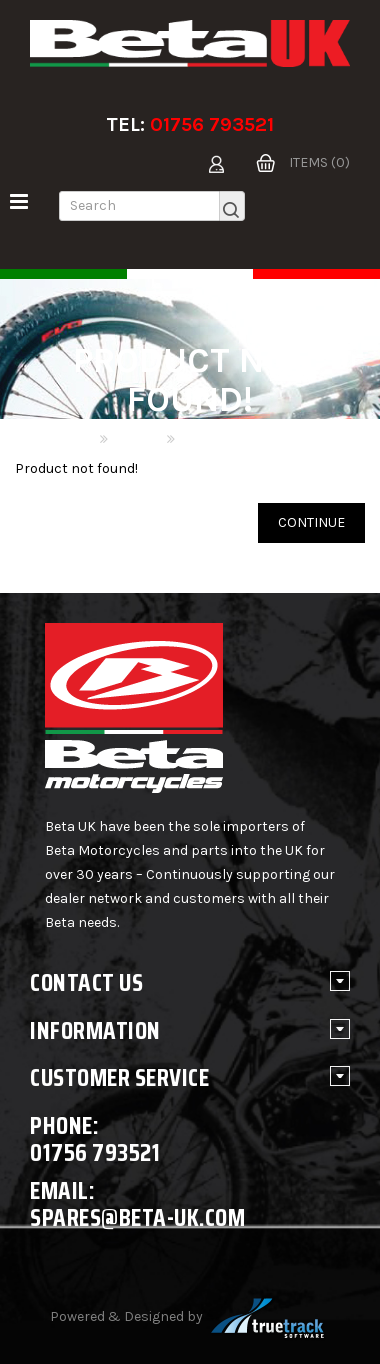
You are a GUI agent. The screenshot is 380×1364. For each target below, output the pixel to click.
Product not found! (241, 439)
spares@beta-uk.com (137, 1217)
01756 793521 (212, 124)
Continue (311, 522)
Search (136, 439)
